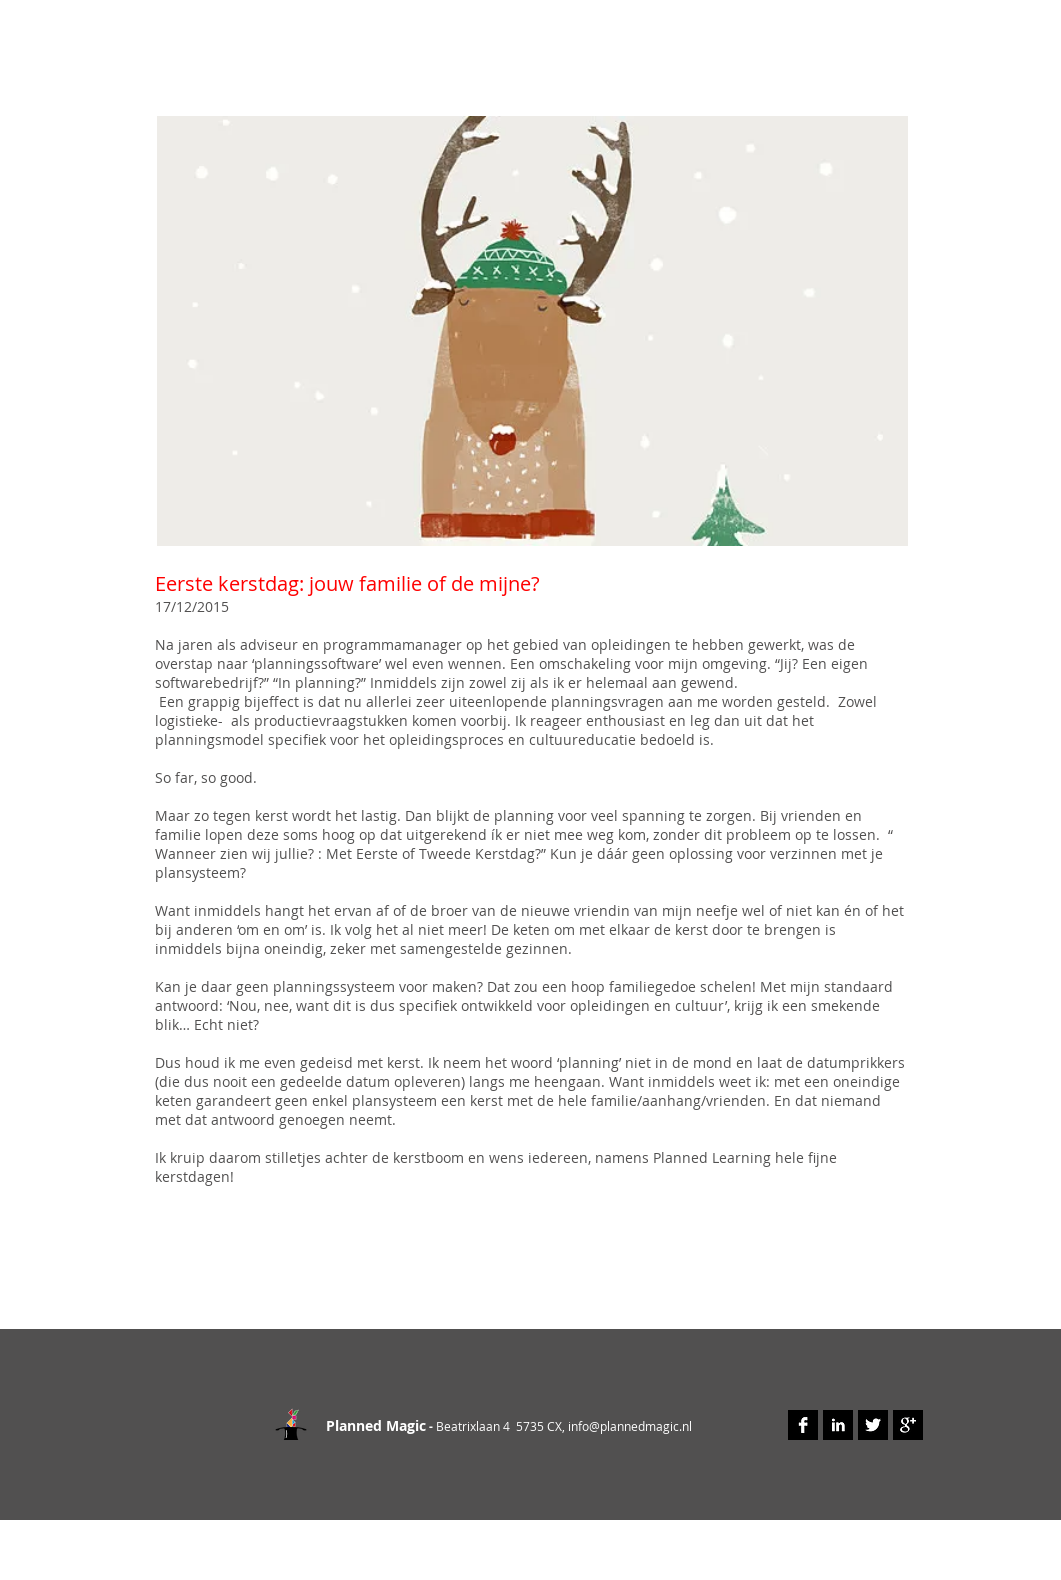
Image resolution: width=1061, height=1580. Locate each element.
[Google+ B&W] (908, 1425)
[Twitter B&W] (873, 1425)
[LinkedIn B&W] (838, 1425)
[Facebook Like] (222, 1289)
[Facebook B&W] (803, 1425)
